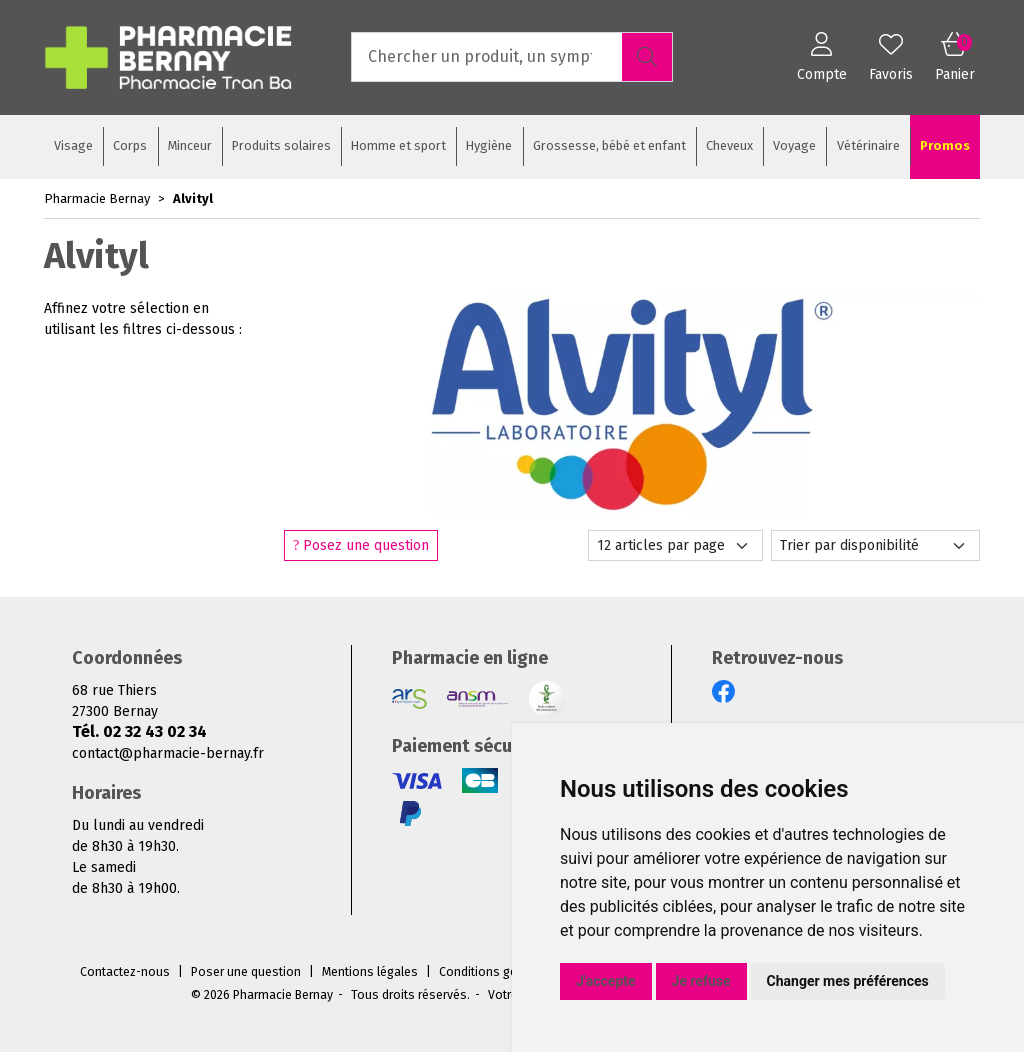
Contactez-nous (125, 972)
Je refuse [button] (701, 981)
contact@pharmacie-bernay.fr (168, 753)
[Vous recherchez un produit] (487, 57)
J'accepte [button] (606, 981)
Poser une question (246, 972)
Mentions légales (370, 972)
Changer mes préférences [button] (848, 981)
